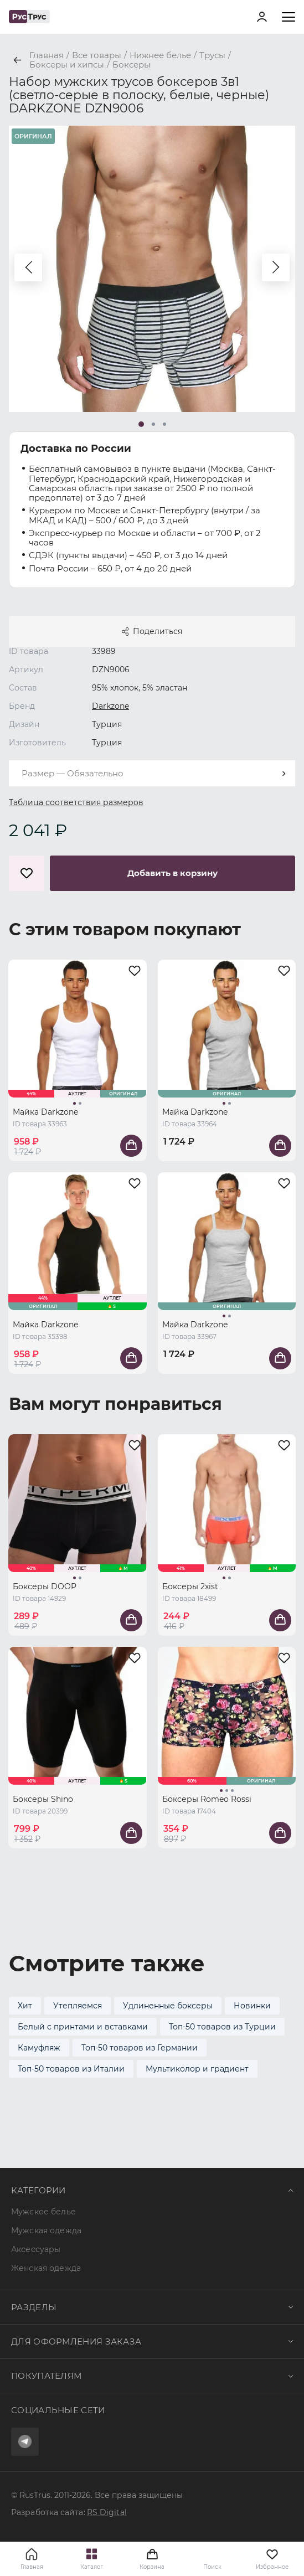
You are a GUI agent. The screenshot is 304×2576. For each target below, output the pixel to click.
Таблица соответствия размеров (76, 802)
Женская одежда (46, 2268)
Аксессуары (35, 2249)
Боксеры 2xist (190, 1586)
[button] (28, 267)
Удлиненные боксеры (168, 2006)
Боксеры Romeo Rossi (206, 1799)
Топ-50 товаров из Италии (71, 2069)
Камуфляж (39, 2048)
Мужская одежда (46, 2230)
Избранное (272, 2558)
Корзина (152, 2558)
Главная (31, 2566)
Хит (25, 2006)
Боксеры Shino (43, 1799)
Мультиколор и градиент (197, 2069)
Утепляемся (77, 2006)
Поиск (212, 2566)
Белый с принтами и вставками (83, 2027)
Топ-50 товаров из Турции (222, 2027)
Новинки (252, 2006)
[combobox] (152, 773)
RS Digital (107, 2512)
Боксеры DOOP (44, 1586)
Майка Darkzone (45, 1112)
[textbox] (152, 773)
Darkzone (110, 706)
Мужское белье (43, 2212)
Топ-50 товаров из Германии (139, 2048)
